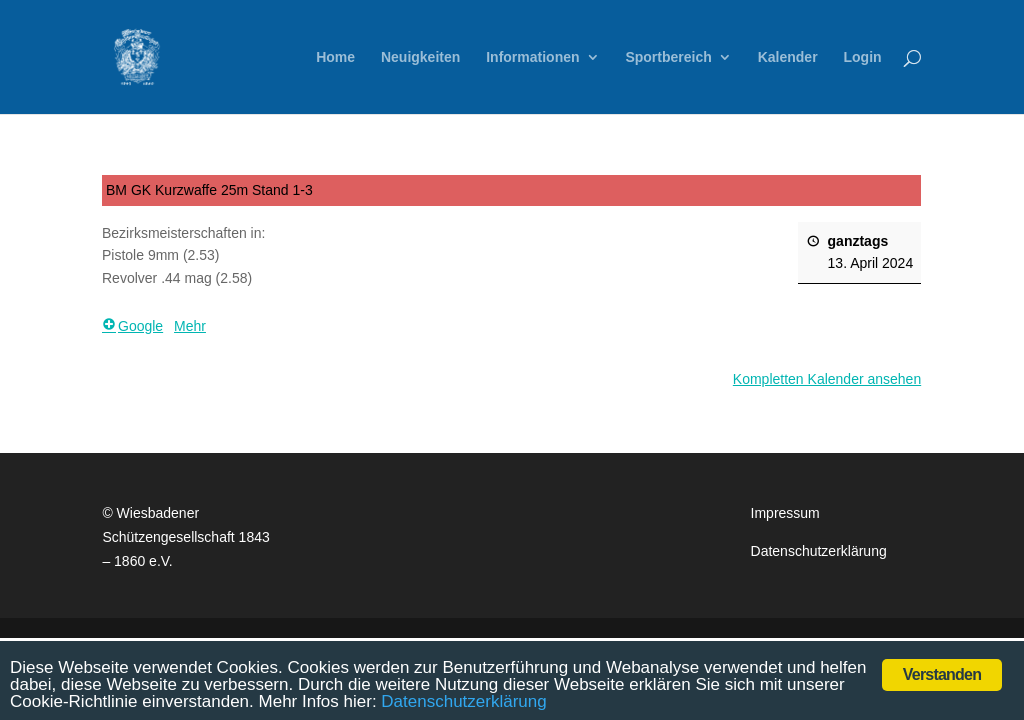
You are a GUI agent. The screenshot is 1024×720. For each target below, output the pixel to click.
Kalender (788, 57)
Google (132, 326)
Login (862, 57)
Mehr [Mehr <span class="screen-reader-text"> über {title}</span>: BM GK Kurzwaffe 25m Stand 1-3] (190, 326)
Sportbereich (668, 57)
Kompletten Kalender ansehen (827, 380)
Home (335, 57)
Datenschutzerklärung (819, 551)
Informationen (532, 57)
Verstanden (942, 674)
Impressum (785, 513)
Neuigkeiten (420, 57)
